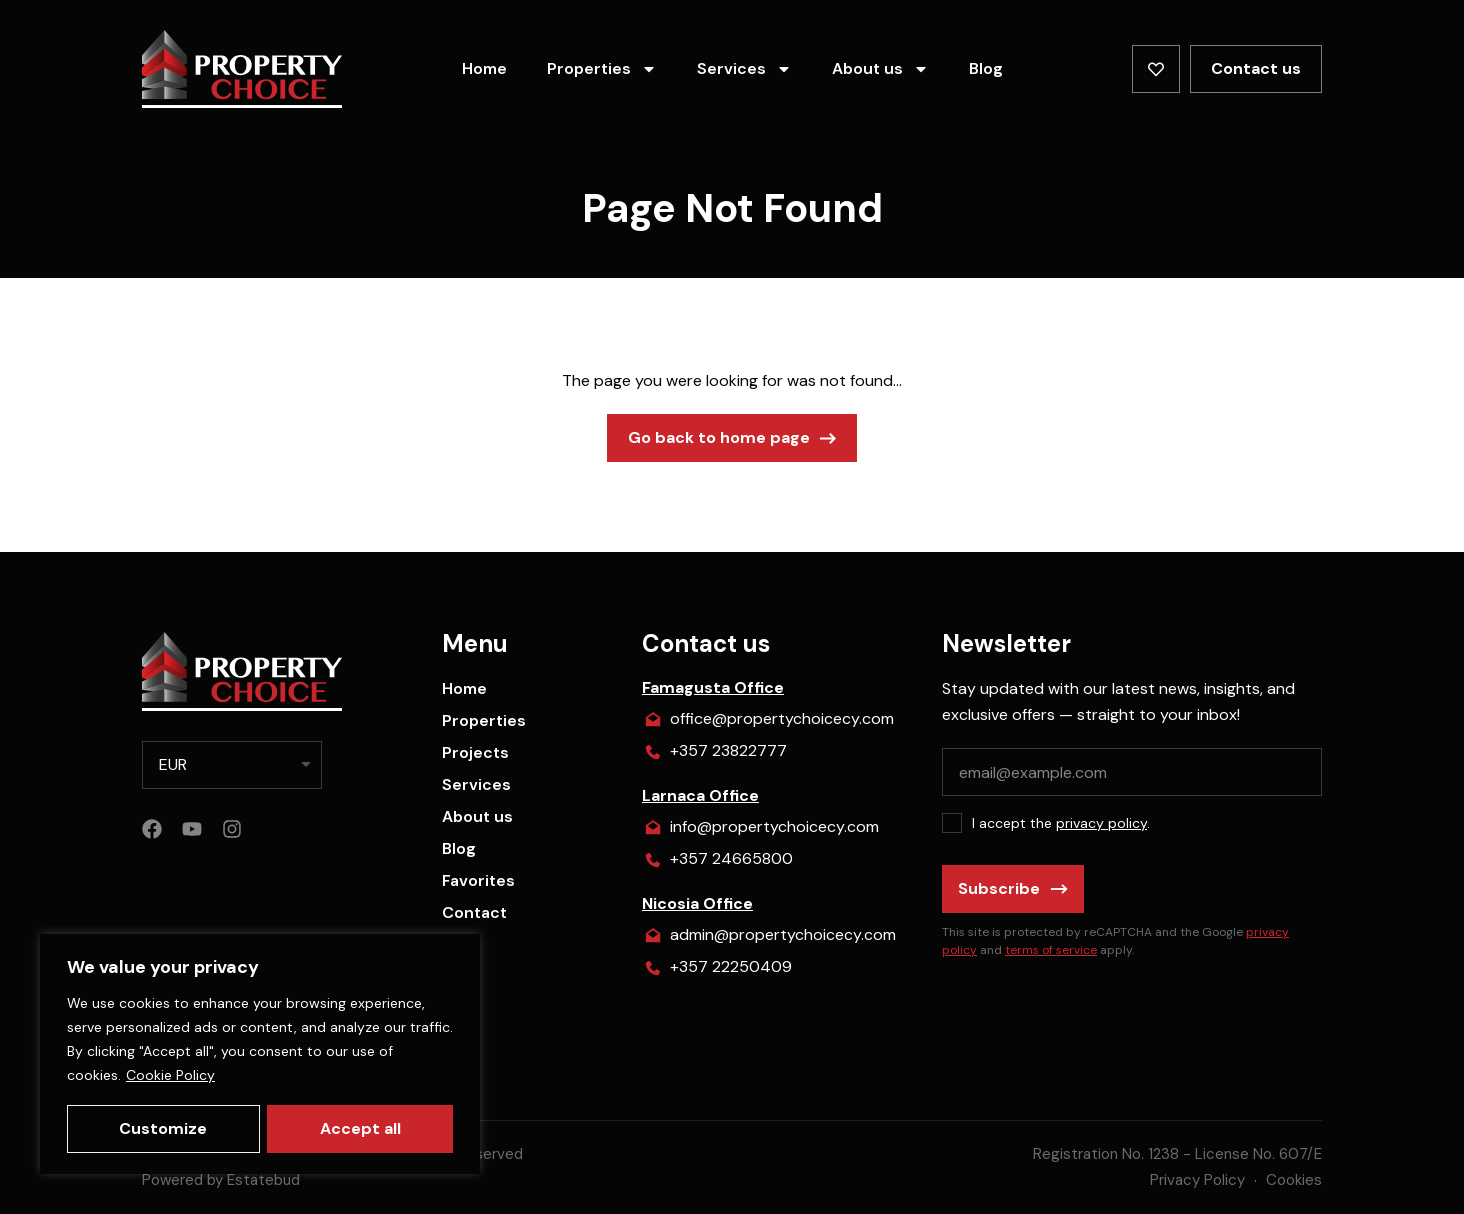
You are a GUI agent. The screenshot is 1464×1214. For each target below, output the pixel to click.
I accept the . (1061, 823)
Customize (163, 1128)
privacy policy (1101, 823)
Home (484, 68)
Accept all (360, 1128)
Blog (986, 68)
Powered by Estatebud (221, 1180)
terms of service (1051, 950)
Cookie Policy (170, 1077)
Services (744, 69)
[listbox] (232, 765)
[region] (260, 1055)
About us (880, 69)
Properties (602, 69)
